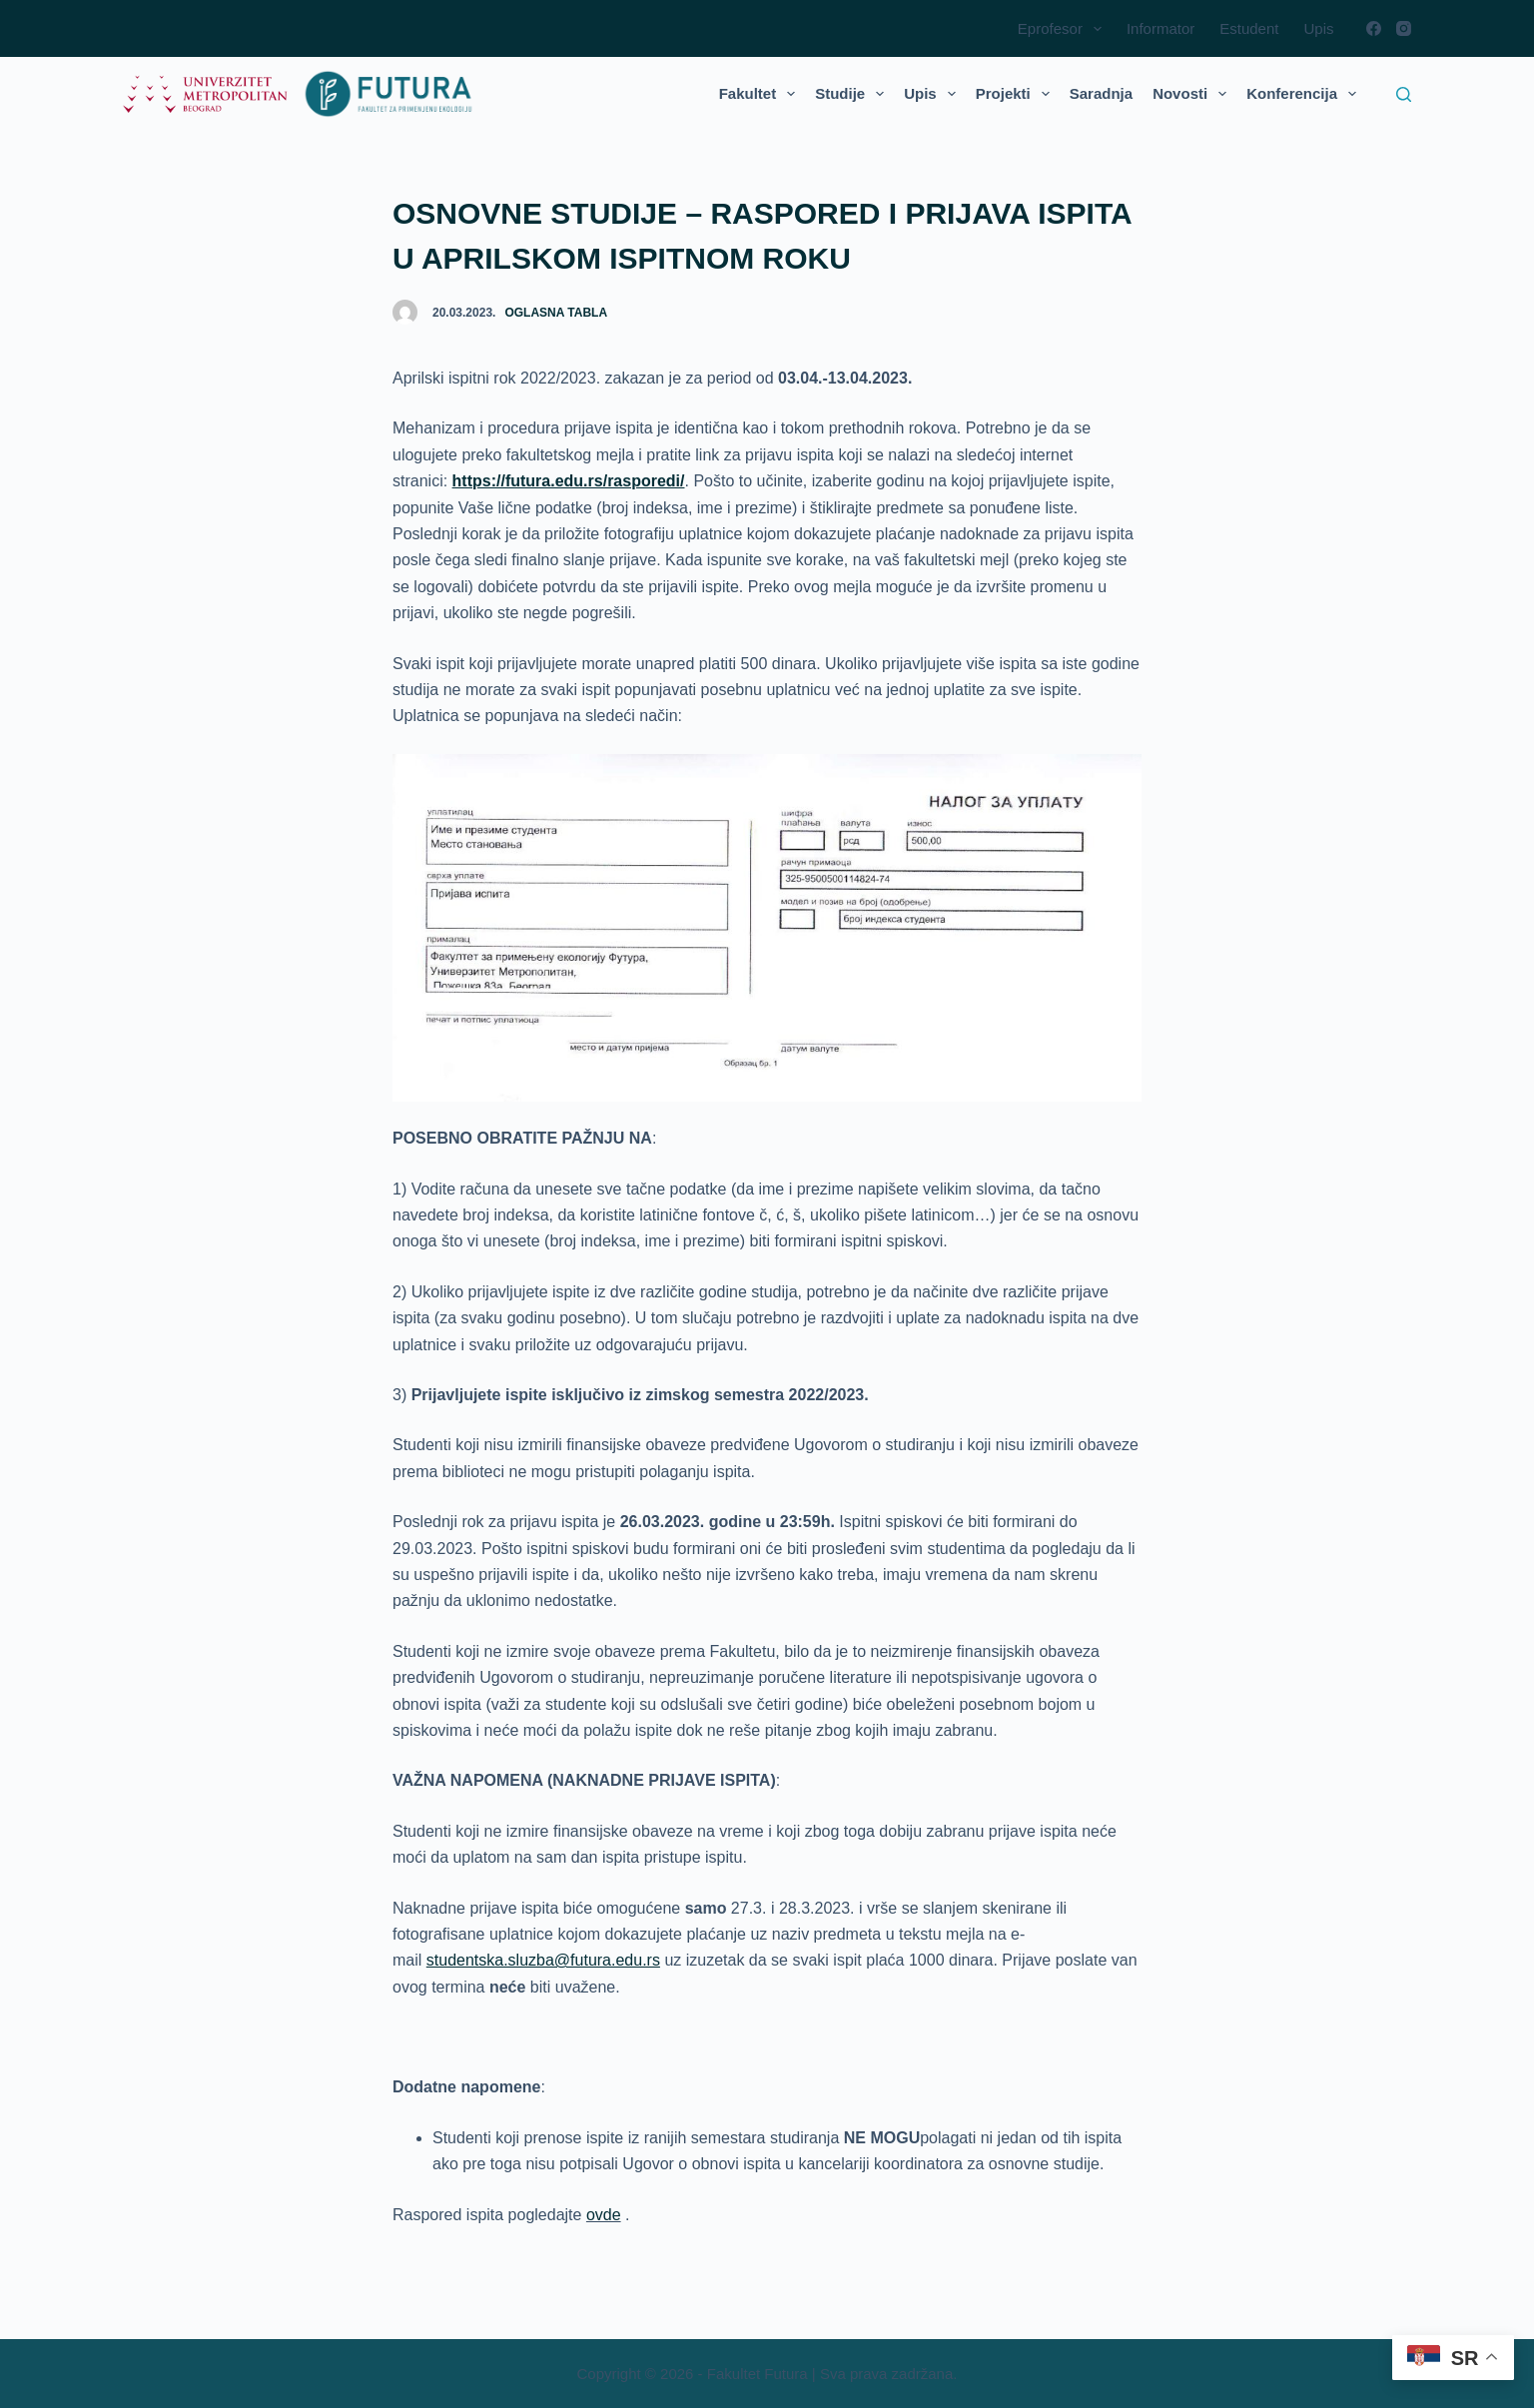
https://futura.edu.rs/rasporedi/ (568, 480)
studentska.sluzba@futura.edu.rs (543, 1960)
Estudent (1248, 28)
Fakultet (761, 94)
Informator (1160, 28)
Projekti (1017, 94)
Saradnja (1101, 93)
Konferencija (1305, 94)
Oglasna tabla (555, 313)
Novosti (1193, 94)
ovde (603, 2214)
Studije (853, 94)
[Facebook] (1373, 28)
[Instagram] (1403, 28)
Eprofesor (1064, 29)
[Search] (1403, 94)
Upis (1318, 28)
